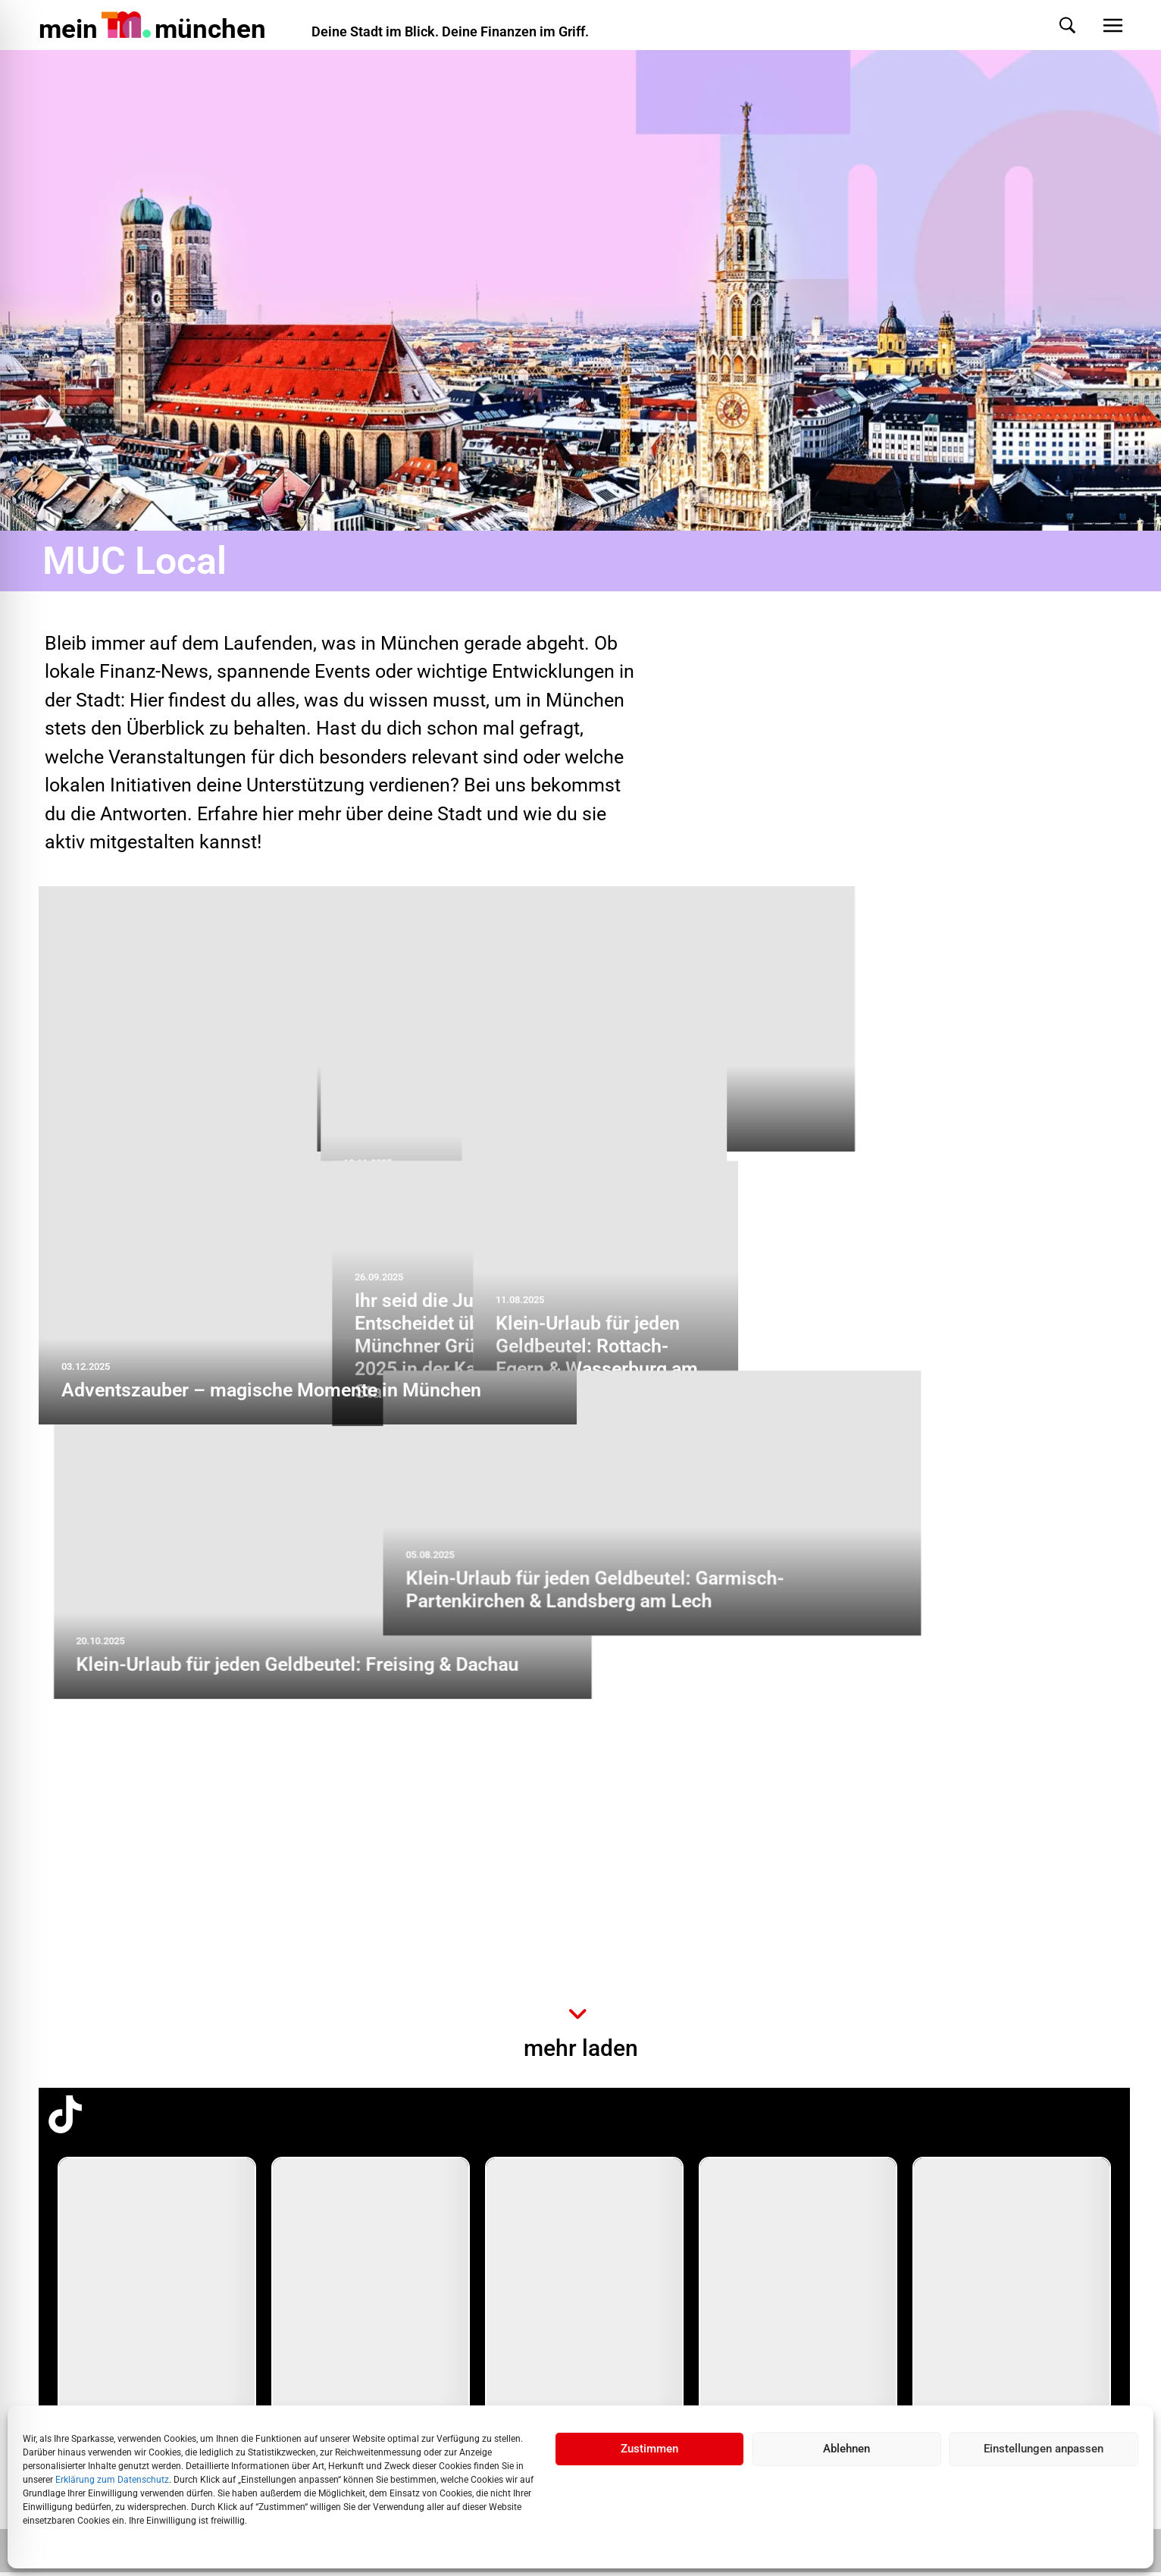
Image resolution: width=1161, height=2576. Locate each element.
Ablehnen (846, 2448)
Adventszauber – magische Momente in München (271, 1395)
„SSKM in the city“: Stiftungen (732, 1122)
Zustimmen (649, 2448)
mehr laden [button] (581, 2052)
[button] (1052, 25)
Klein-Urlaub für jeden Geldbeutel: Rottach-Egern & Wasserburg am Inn (981, 1633)
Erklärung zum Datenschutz (112, 2479)
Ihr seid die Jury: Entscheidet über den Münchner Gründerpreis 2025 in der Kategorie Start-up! (707, 1621)
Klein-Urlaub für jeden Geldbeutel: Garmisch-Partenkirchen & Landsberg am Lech (796, 1929)
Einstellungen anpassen (1043, 2448)
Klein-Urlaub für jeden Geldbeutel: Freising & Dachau (282, 1940)
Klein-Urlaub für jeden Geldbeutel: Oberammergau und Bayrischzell (699, 1360)
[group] (157, 2309)
